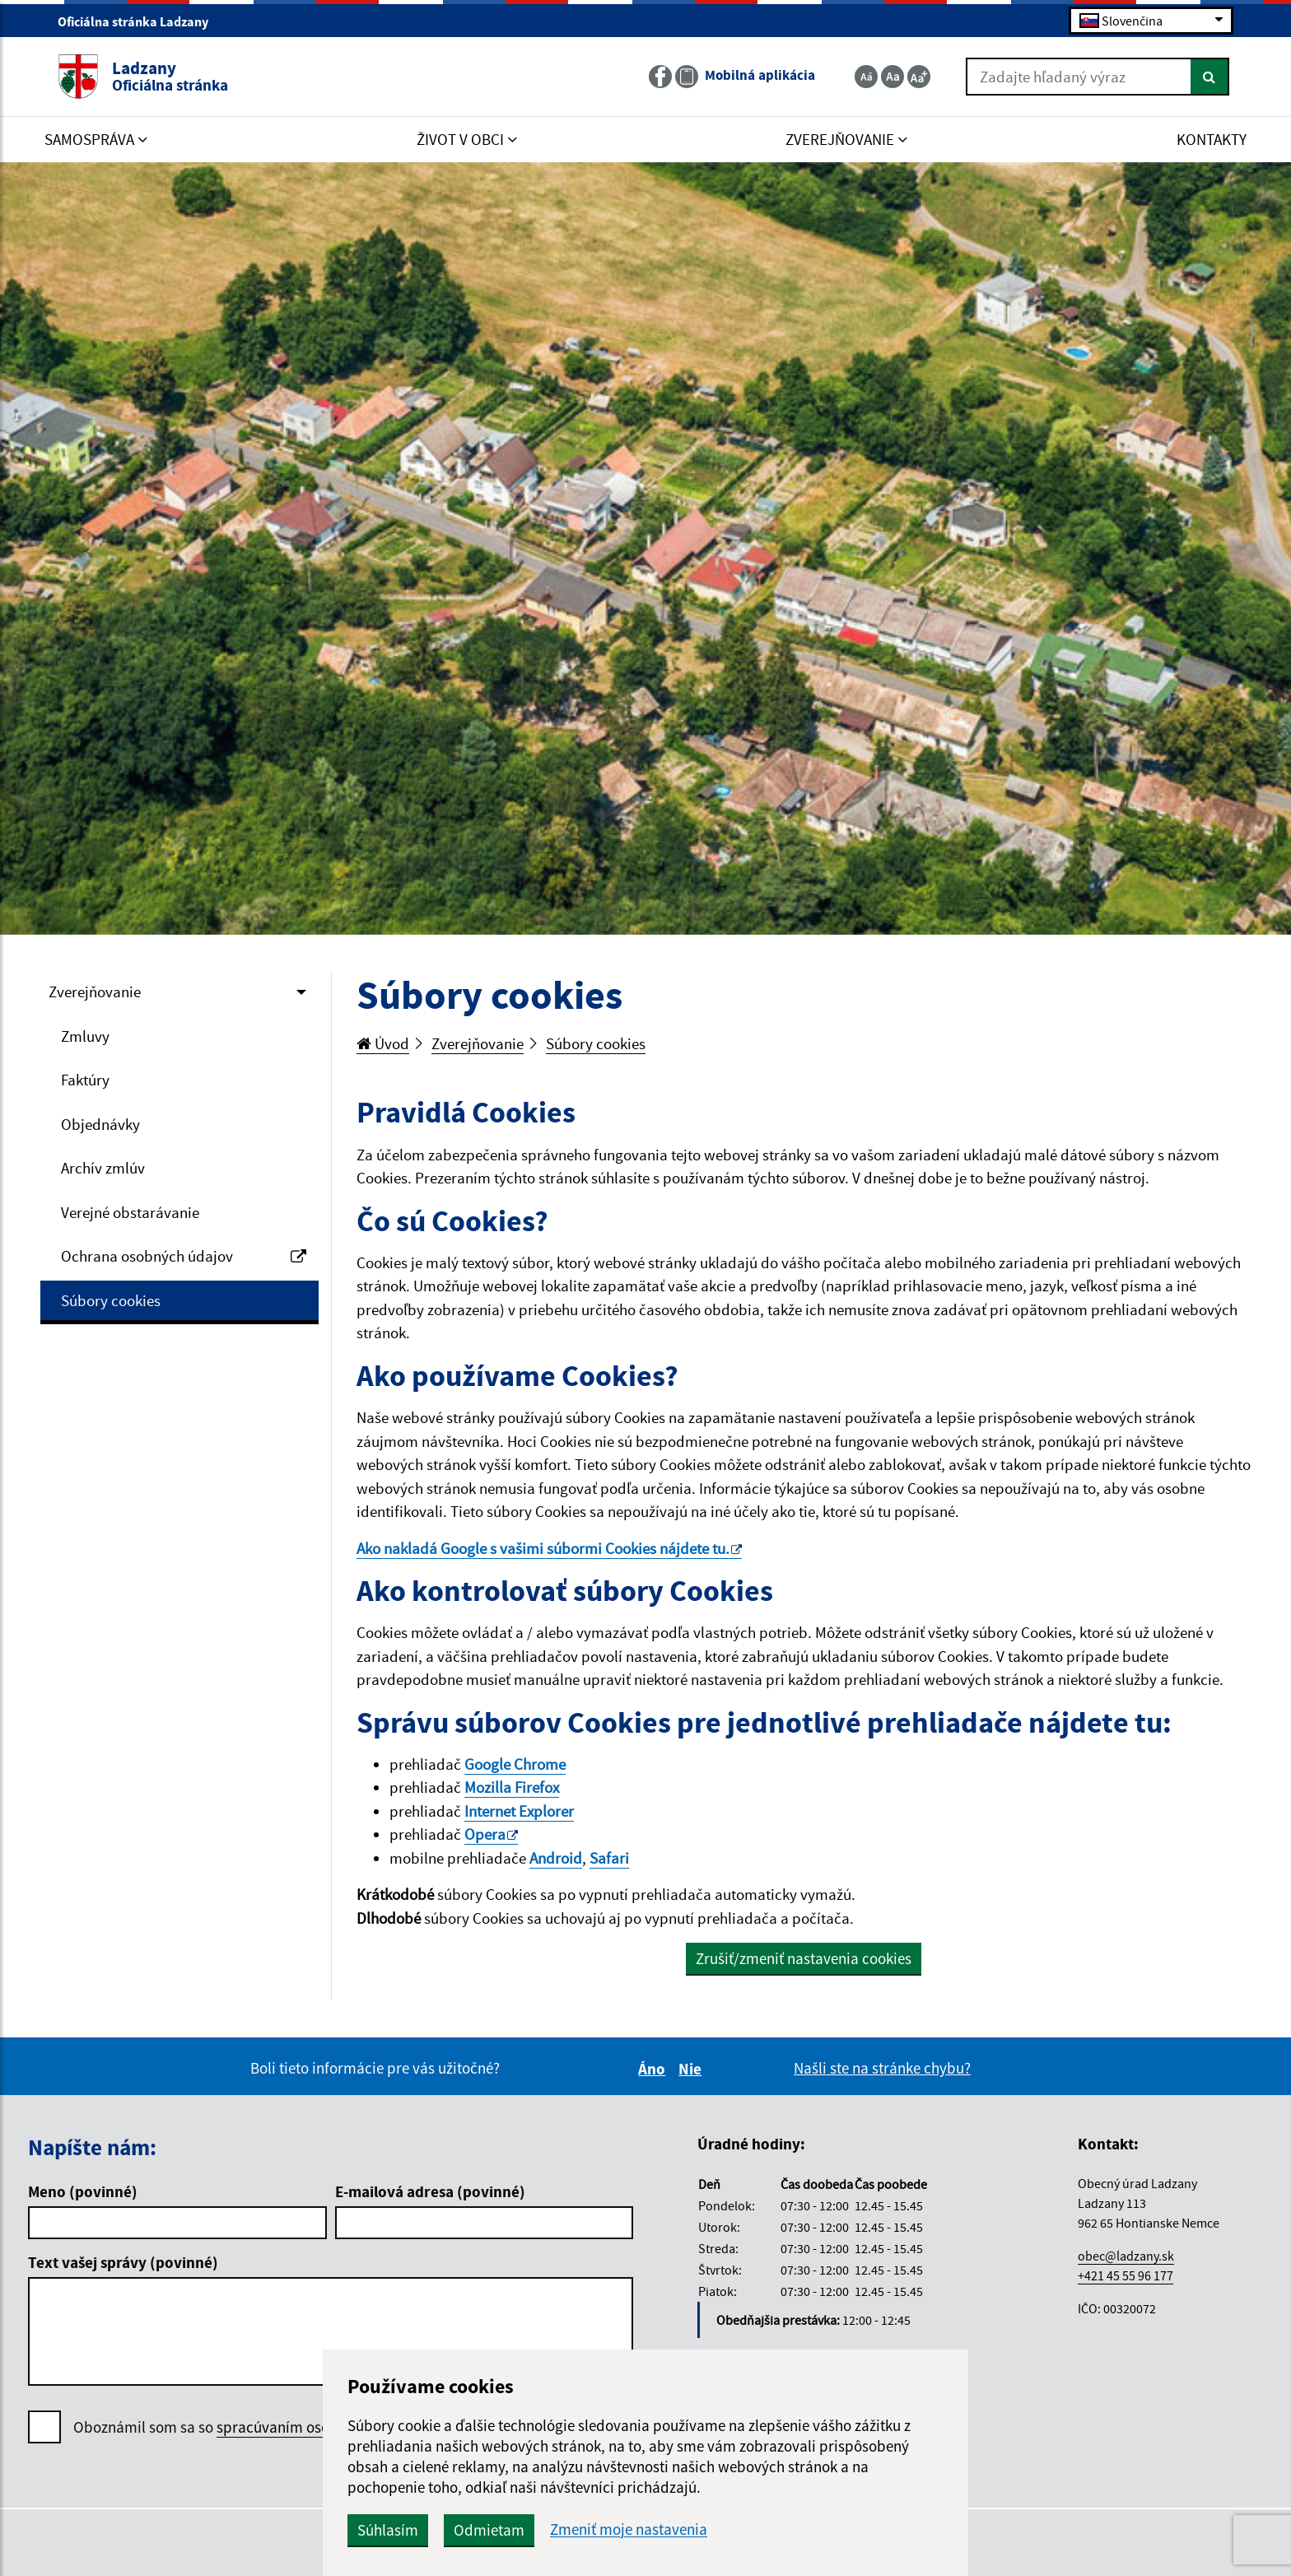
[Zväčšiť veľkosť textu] (918, 76)
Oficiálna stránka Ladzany (140, 21)
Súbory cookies (111, 1300)
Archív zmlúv (103, 1168)
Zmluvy (85, 1036)
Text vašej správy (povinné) (123, 2262)
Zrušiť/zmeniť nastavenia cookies (803, 1958)
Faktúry (85, 1080)
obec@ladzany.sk (1126, 2255)
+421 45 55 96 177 (1125, 2275)
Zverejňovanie (95, 991)
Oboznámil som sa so (255, 2427)
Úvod (383, 1043)
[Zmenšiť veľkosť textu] (866, 76)
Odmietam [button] (489, 2530)
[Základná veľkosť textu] (892, 76)
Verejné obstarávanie (130, 1212)
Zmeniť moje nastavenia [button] (628, 2529)
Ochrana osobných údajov (183, 1256)
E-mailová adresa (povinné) (430, 2191)
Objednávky (100, 1124)
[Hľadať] (1210, 77)
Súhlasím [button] (387, 2530)
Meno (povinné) (82, 2191)
